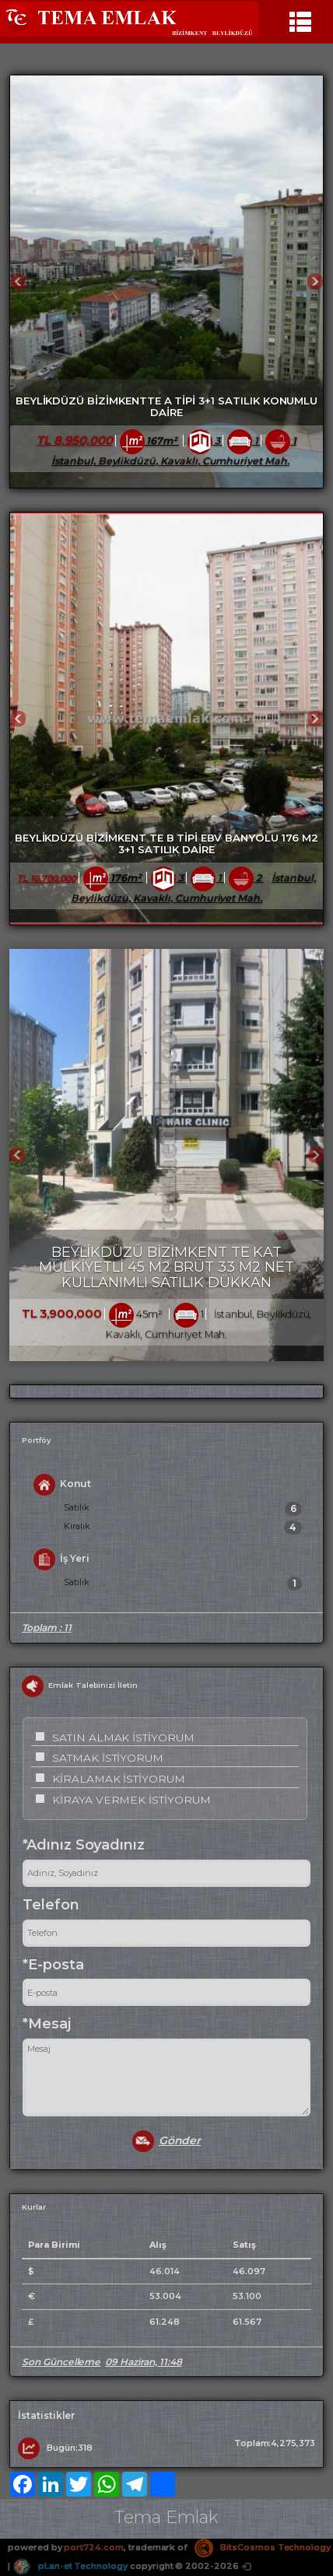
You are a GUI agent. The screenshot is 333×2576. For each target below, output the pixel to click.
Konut (62, 1485)
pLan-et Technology (70, 2565)
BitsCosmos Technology (263, 2547)
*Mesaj (47, 2023)
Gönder (167, 2141)
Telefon (51, 1904)
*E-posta (53, 1964)
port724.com (93, 2547)
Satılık (183, 1509)
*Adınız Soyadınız (84, 1844)
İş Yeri (61, 1559)
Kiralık (183, 1528)
